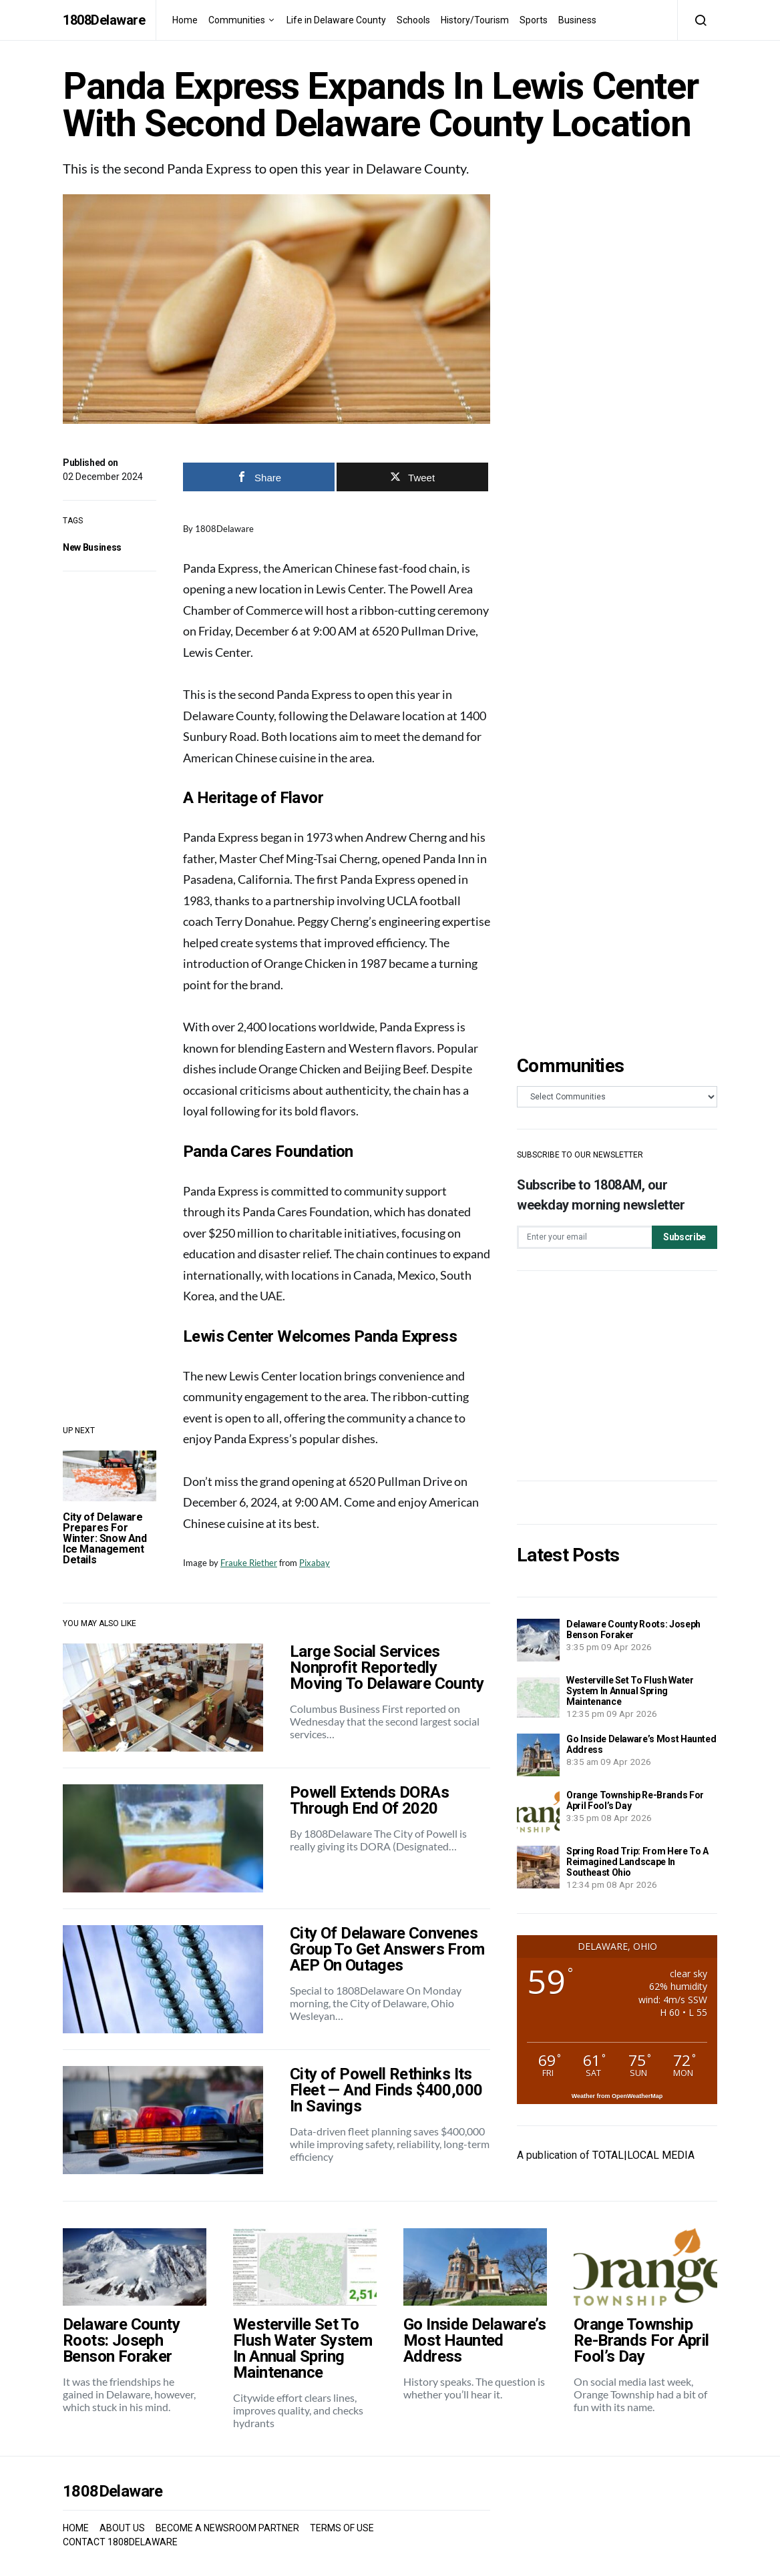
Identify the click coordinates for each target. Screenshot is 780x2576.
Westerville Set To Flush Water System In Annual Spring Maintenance (630, 1691)
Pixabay (314, 1562)
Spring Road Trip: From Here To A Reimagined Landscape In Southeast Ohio (637, 1862)
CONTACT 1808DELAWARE (120, 2542)
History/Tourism (475, 20)
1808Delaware (104, 20)
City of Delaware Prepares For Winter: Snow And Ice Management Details (105, 1538)
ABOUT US (122, 2528)
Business (577, 20)
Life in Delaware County (336, 20)
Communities (236, 20)
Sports (534, 20)
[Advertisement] (617, 1375)
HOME (76, 2528)
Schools (413, 20)
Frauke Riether (248, 1562)
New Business (92, 547)
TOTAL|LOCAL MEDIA (643, 2155)
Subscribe (684, 1237)
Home (185, 20)
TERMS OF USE (342, 2528)
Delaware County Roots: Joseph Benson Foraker (633, 1629)
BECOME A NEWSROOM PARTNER (227, 2528)
